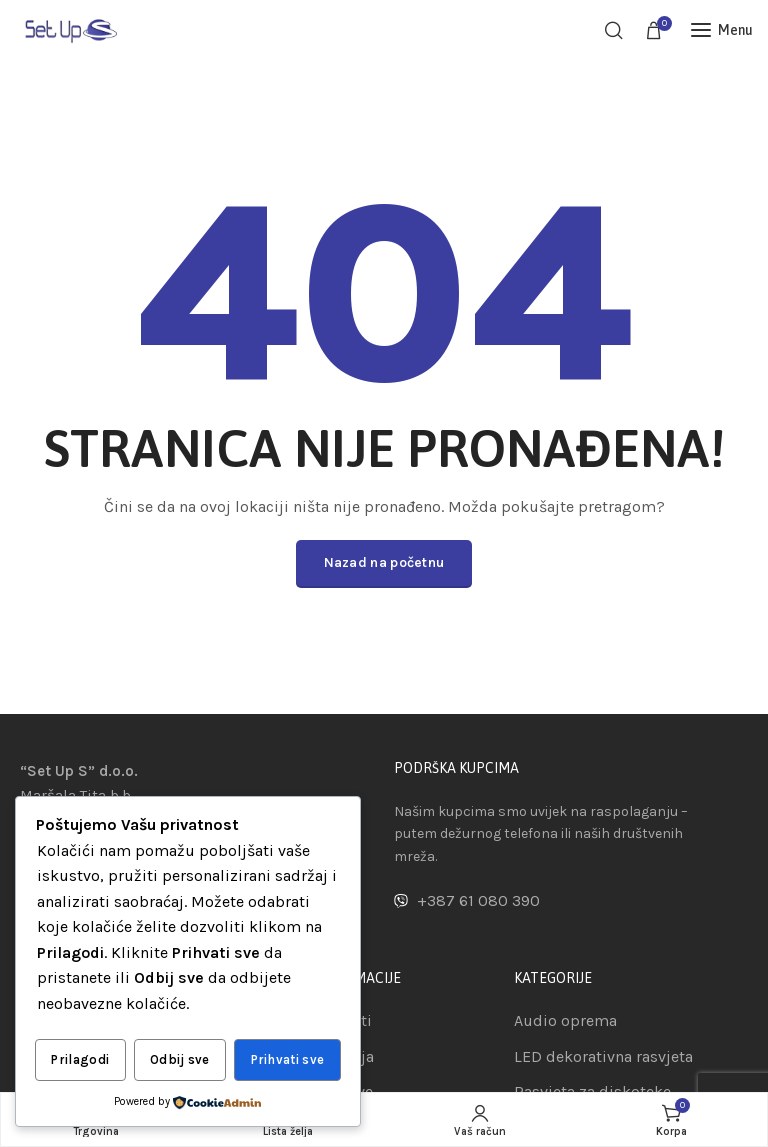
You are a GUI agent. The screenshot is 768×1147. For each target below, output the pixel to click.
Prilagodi (80, 1060)
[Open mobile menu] (722, 30)
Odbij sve (180, 1060)
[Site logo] (70, 29)
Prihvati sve (288, 1060)
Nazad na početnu (384, 562)
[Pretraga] (614, 30)
